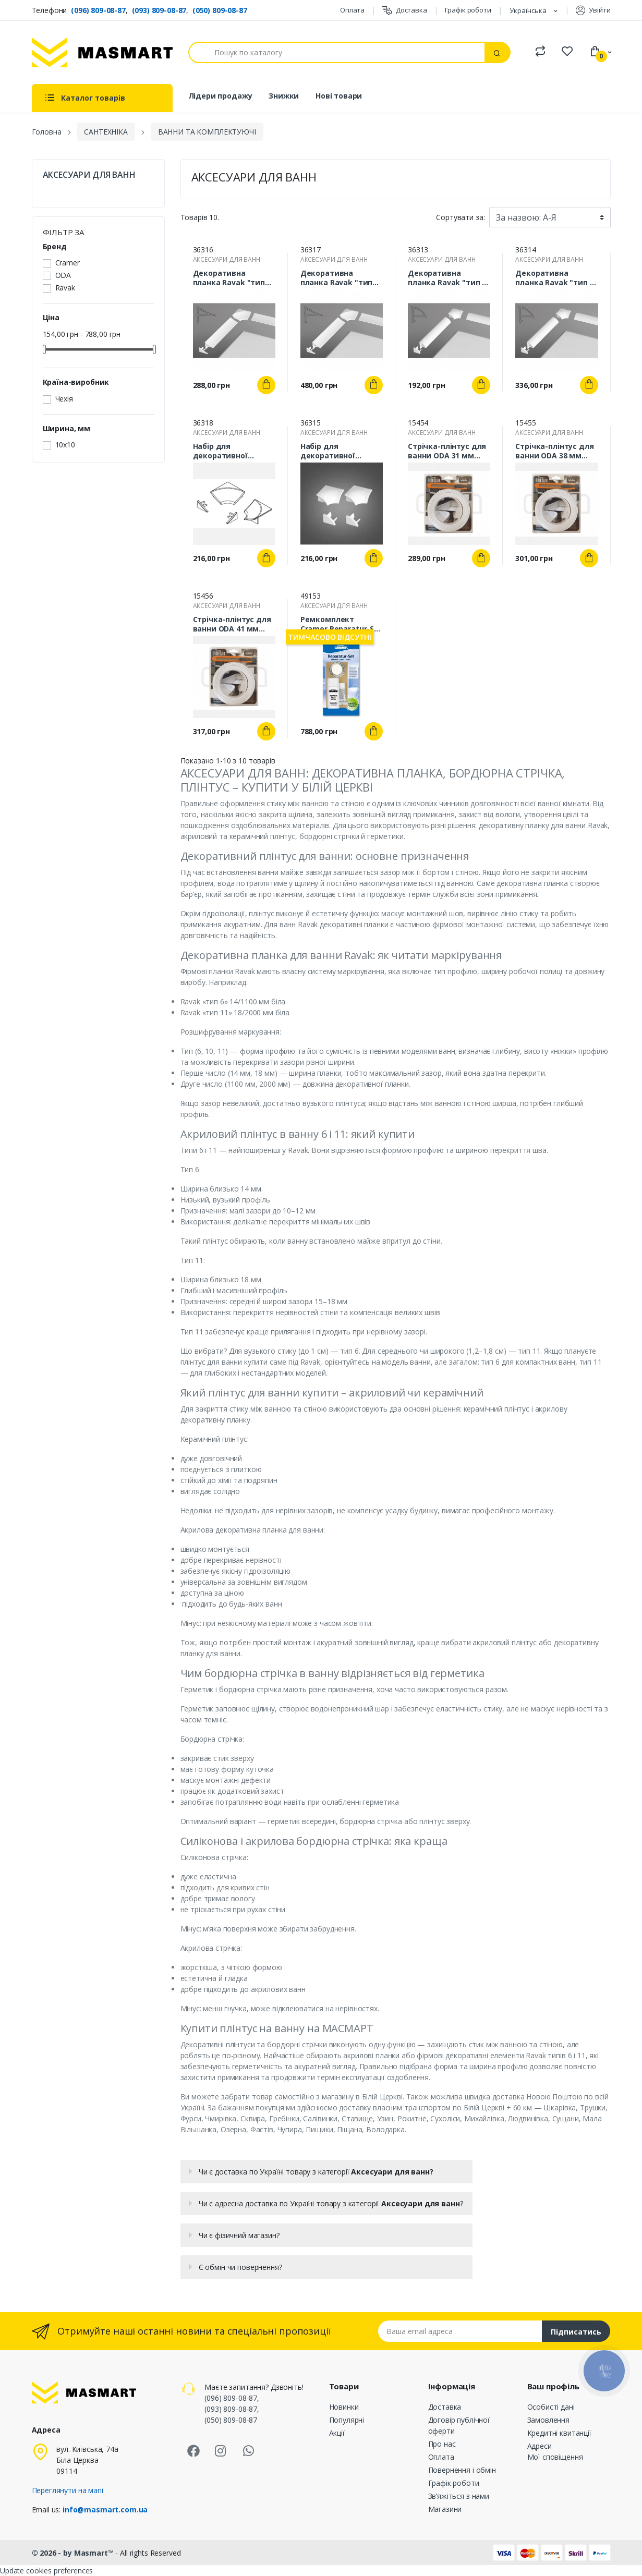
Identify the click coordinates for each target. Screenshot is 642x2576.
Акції (337, 2433)
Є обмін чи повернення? (240, 2267)
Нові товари (339, 96)
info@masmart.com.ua (105, 2509)
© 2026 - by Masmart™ (74, 2553)
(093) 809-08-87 (159, 10)
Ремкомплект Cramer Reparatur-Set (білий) (341, 624)
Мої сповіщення (555, 2457)
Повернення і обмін (462, 2470)
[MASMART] (102, 52)
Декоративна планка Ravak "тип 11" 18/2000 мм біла (337, 278)
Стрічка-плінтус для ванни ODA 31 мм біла (447, 451)
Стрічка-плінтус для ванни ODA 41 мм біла (232, 624)
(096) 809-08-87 (98, 10)
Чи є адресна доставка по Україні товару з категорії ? (331, 2203)
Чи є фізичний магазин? (239, 2235)
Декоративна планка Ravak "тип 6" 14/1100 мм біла (449, 278)
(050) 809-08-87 (219, 10)
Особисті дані (551, 2407)
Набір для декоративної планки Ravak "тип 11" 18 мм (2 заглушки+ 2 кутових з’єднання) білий (234, 451)
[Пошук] (337, 52)
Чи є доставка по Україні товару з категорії (316, 2172)
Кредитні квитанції (559, 2433)
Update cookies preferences (46, 2570)
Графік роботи (468, 10)
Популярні (347, 2420)
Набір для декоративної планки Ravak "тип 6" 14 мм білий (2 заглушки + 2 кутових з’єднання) (341, 451)
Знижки (284, 96)
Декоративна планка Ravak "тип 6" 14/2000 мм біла (556, 278)
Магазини (445, 2509)
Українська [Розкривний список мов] (529, 10)
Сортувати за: (460, 217)
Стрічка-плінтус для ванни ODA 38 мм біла (554, 451)
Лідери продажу (220, 96)
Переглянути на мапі (67, 2490)
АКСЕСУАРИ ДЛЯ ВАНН (89, 175)
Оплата (352, 10)
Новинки (344, 2407)
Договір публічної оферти (459, 2425)
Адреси (539, 2446)
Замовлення (548, 2420)
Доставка (404, 10)
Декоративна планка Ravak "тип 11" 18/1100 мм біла (230, 278)
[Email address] (460, 2331)
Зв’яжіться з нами (459, 2496)
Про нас (442, 2444)
